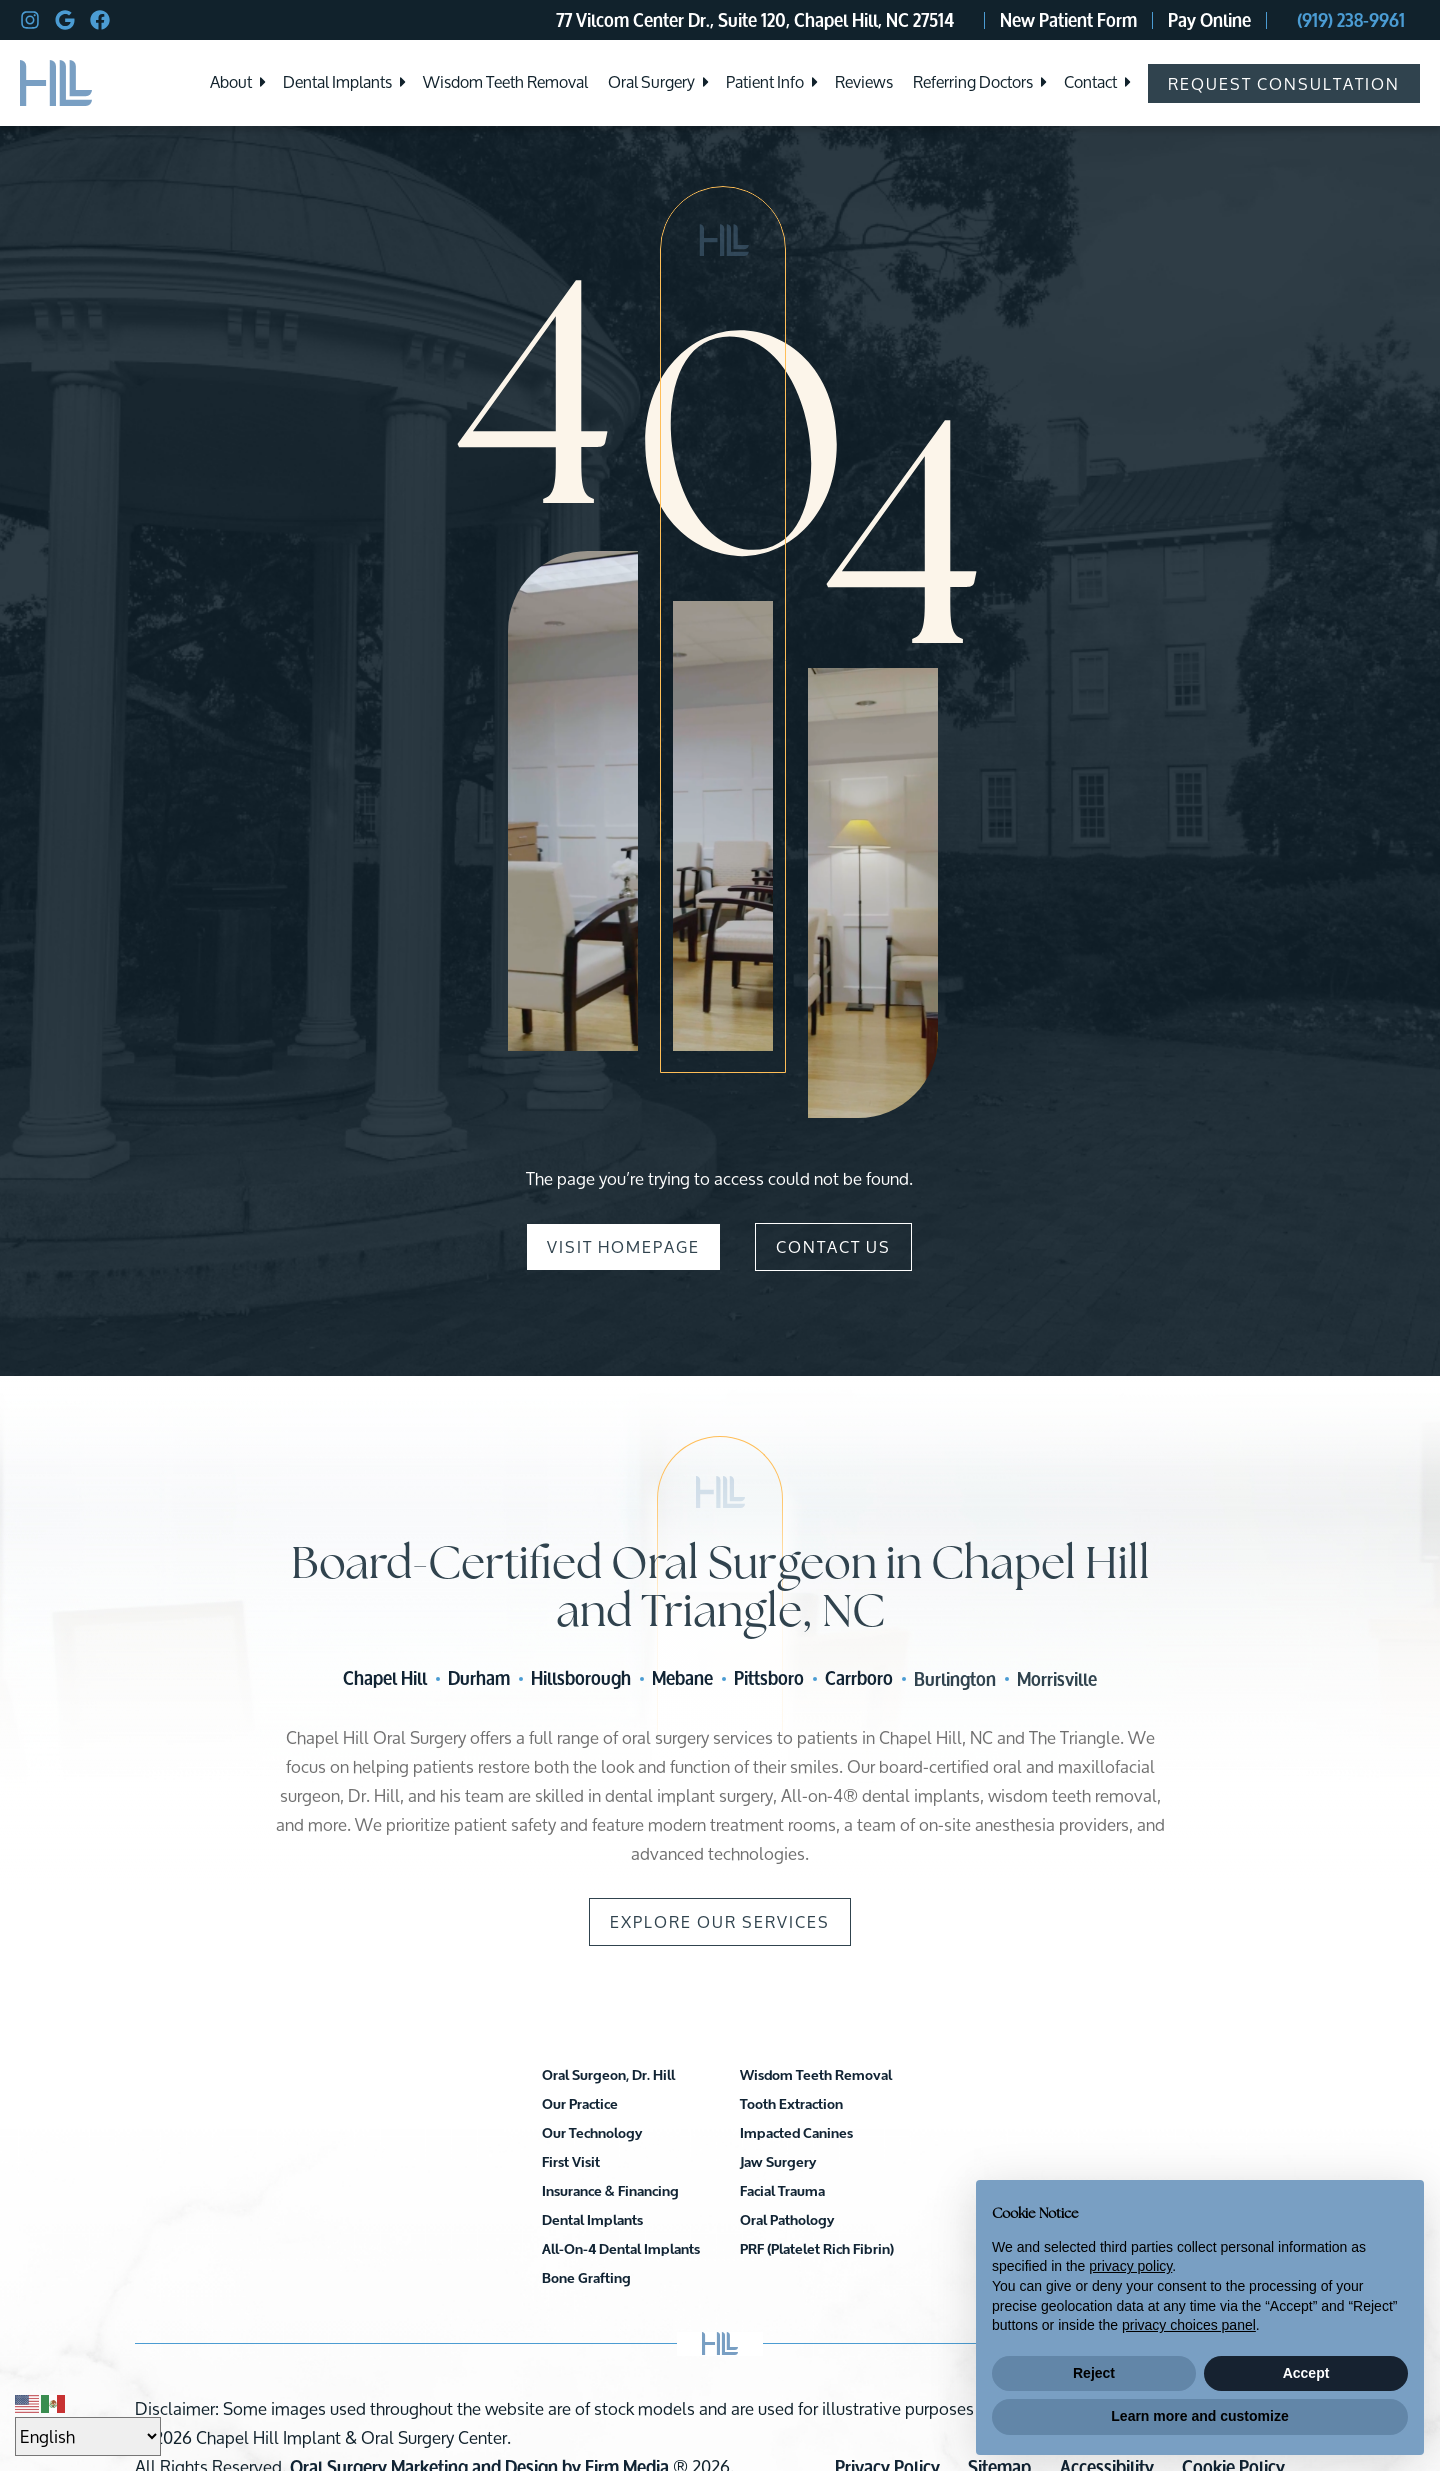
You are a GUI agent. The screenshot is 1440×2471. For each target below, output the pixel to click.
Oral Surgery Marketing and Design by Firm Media (479, 2381)
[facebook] (100, 20)
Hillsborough (581, 1679)
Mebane (682, 1679)
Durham (479, 1679)
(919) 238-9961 (1351, 20)
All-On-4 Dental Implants (720, 2105)
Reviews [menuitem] (864, 83)
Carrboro (859, 1679)
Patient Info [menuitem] (765, 83)
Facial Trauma (881, 2134)
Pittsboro (769, 1679)
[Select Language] (88, 2436)
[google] (65, 20)
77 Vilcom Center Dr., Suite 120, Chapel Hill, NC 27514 (755, 20)
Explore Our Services (720, 1922)
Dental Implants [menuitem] (337, 83)
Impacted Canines (895, 2076)
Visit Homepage (623, 1247)
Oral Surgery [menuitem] (651, 83)
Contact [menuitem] (1090, 83)
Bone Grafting (685, 2134)
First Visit (472, 2163)
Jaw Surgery (877, 2105)
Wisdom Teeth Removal (717, 2163)
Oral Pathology (886, 2163)
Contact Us (833, 1247)
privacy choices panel (1189, 2325)
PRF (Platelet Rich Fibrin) (916, 2192)
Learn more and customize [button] (1199, 2416)
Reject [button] (1094, 2373)
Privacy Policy (887, 2381)
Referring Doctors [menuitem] (973, 83)
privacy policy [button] (1130, 2266)
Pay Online (1209, 20)
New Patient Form (1068, 20)
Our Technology (493, 2134)
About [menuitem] (231, 83)
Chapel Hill (385, 1679)
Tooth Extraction (692, 2192)
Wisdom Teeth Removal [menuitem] (505, 83)
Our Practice (481, 2105)
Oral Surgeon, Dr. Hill (509, 2076)
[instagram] (30, 20)
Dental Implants (691, 2076)
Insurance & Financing (511, 2192)
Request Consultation (1284, 83)
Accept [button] (1306, 2373)
